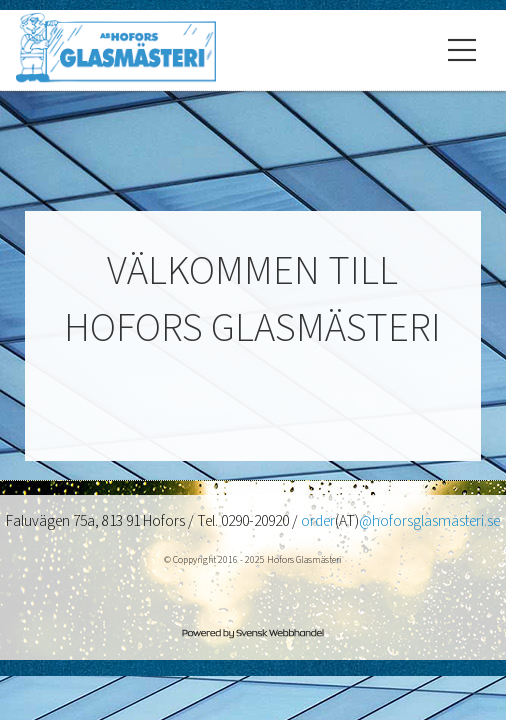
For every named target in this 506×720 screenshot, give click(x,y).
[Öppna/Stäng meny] (462, 50)
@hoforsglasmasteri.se (429, 521)
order (318, 521)
